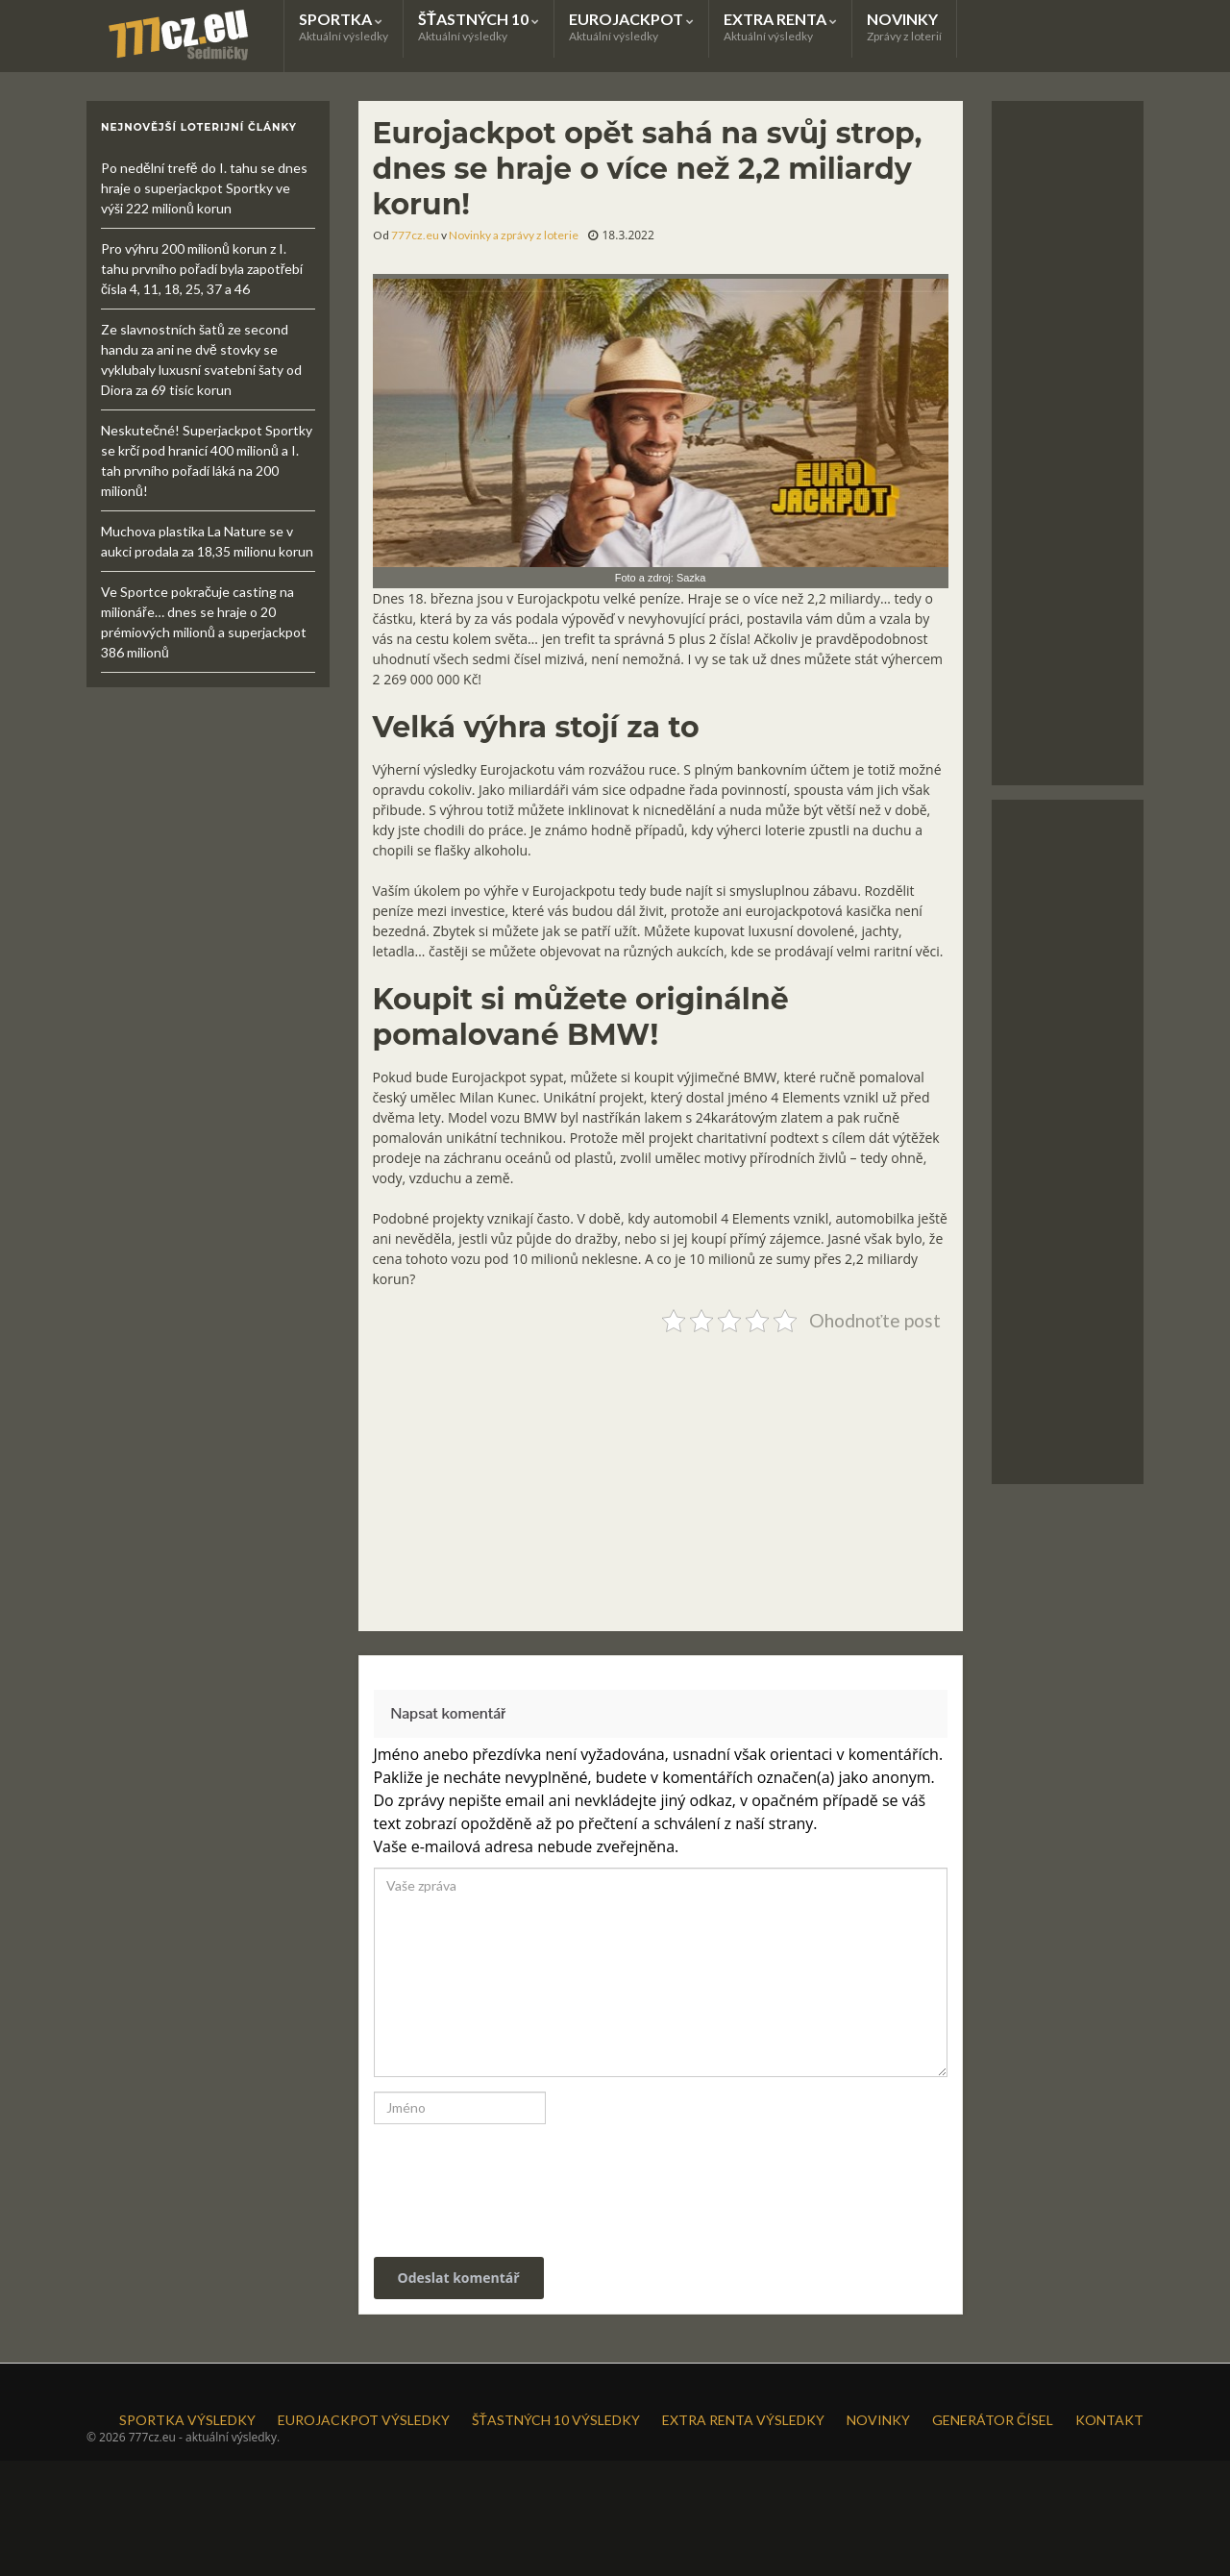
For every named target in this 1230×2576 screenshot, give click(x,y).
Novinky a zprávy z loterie (513, 235)
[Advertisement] (660, 1474)
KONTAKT (1109, 2420)
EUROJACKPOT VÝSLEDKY (364, 2420)
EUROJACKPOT (631, 26)
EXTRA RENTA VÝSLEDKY (743, 2420)
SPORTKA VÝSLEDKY (187, 2420)
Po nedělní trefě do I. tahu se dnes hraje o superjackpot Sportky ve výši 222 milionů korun (204, 188)
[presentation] (504, 2181)
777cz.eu (415, 235)
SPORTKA (343, 26)
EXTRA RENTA (780, 26)
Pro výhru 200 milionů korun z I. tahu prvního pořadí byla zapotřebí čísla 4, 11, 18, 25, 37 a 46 (202, 268)
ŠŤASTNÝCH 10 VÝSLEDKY (556, 2420)
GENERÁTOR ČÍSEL (992, 2420)
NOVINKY (904, 26)
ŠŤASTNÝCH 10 (478, 26)
